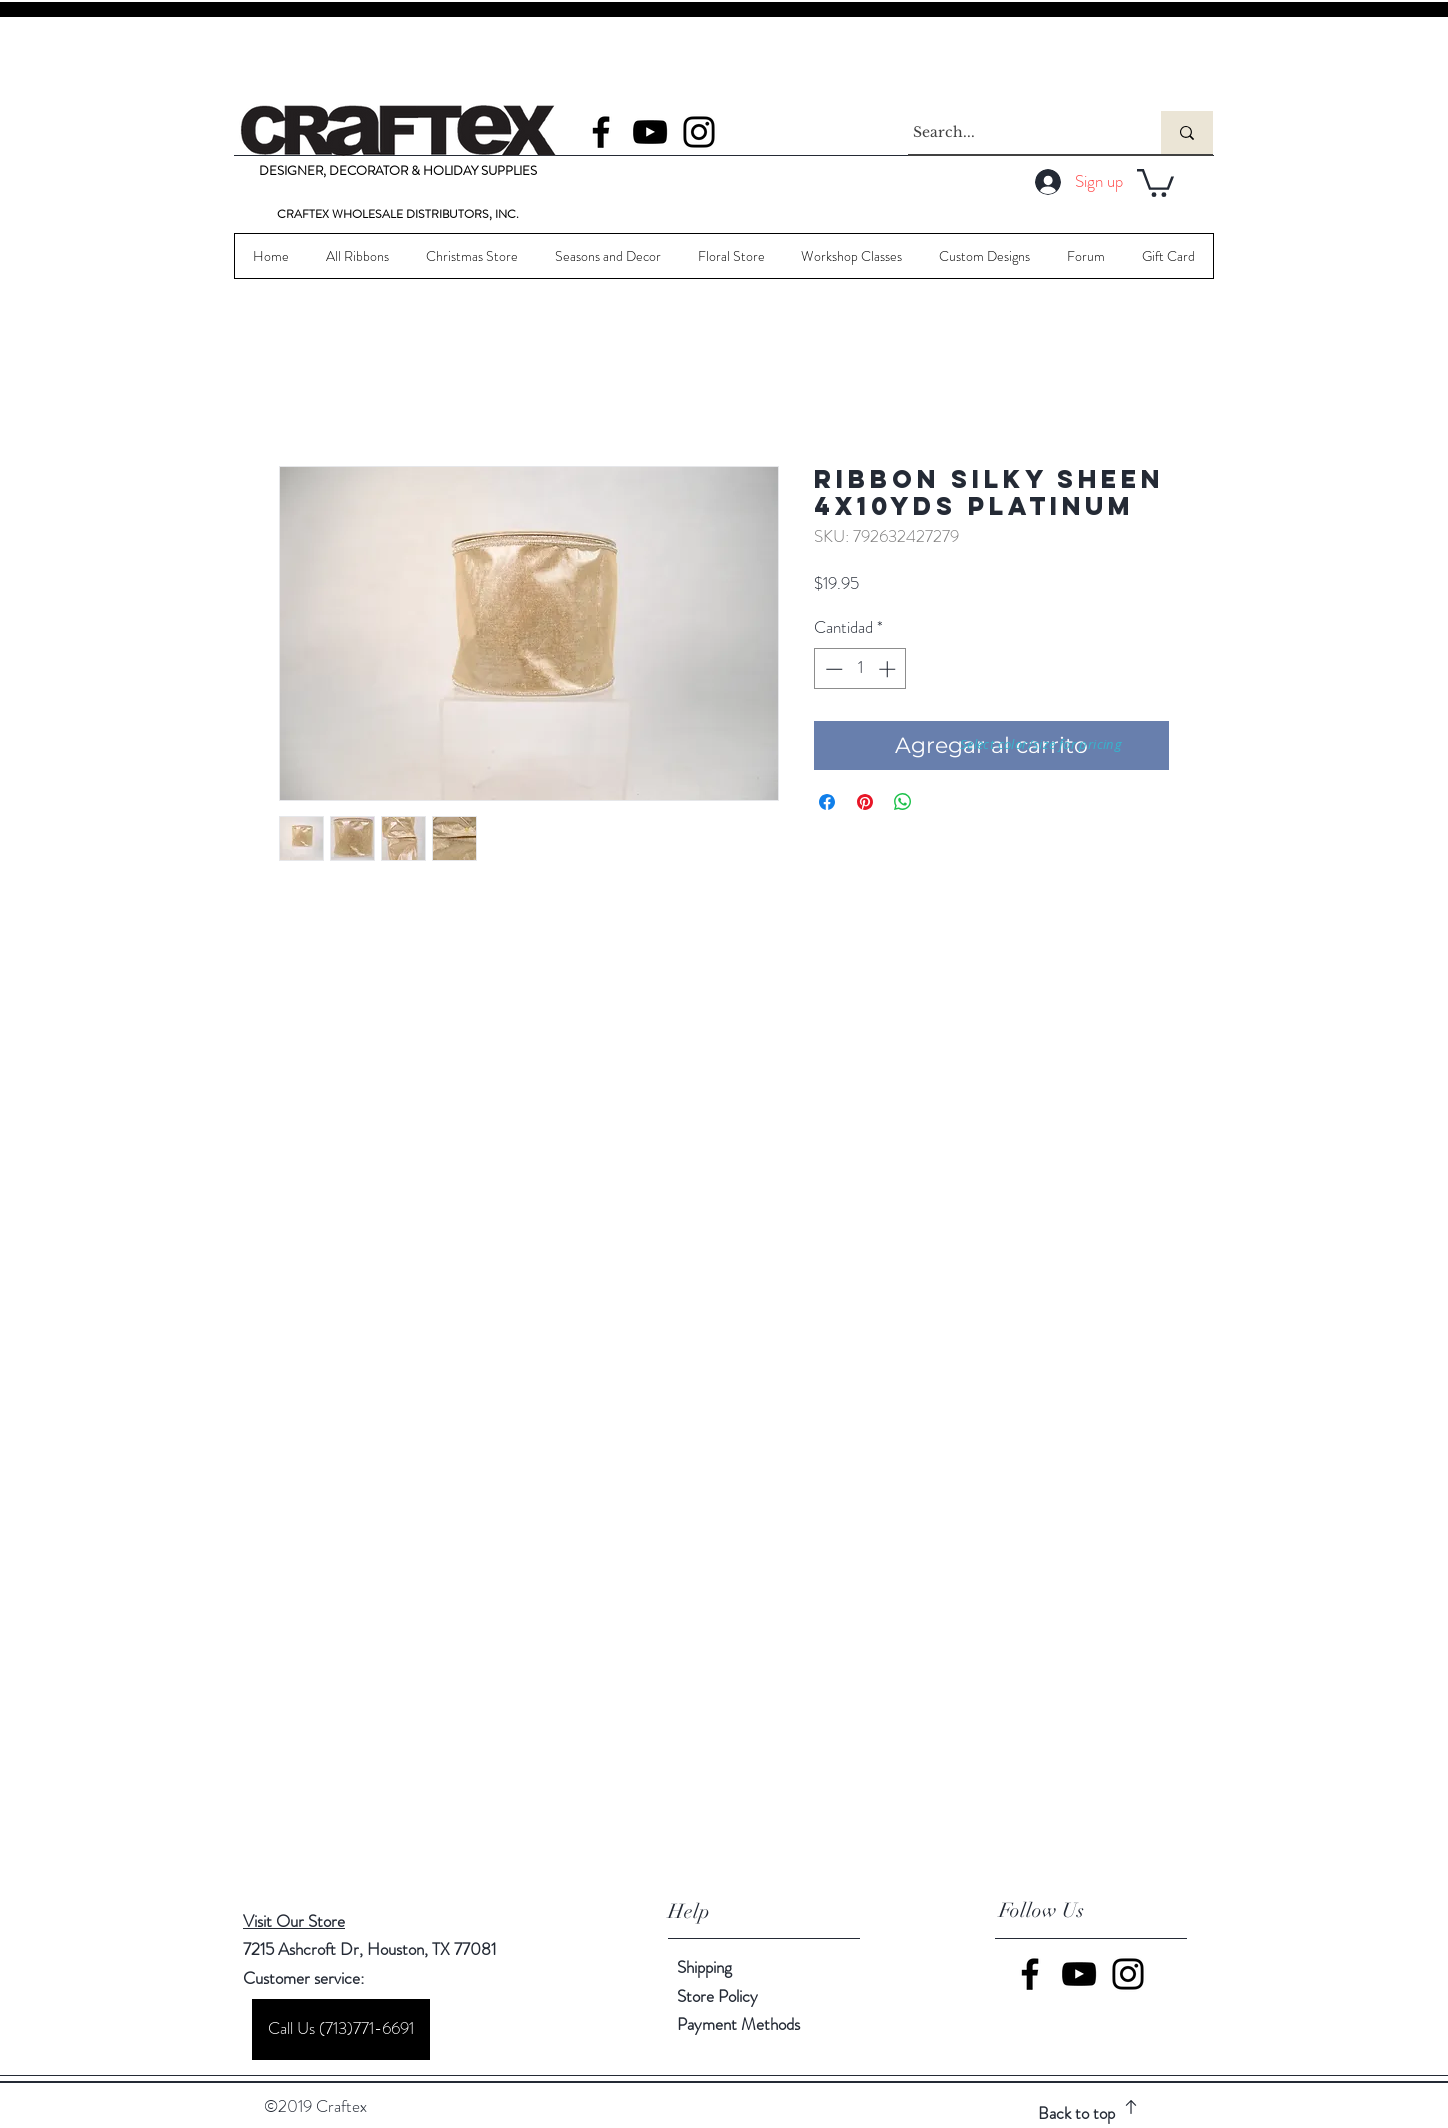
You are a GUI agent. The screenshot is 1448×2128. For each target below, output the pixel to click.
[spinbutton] (860, 669)
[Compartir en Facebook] (827, 802)
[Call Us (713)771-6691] (341, 2029)
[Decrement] (832, 669)
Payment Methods (740, 2024)
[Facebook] (601, 132)
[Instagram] (699, 132)
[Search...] (1016, 132)
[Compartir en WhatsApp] (903, 802)
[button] (1155, 181)
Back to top (1076, 2113)
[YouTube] (650, 132)
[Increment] (889, 669)
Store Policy (717, 1996)
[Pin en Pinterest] (865, 802)
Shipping (704, 1967)
